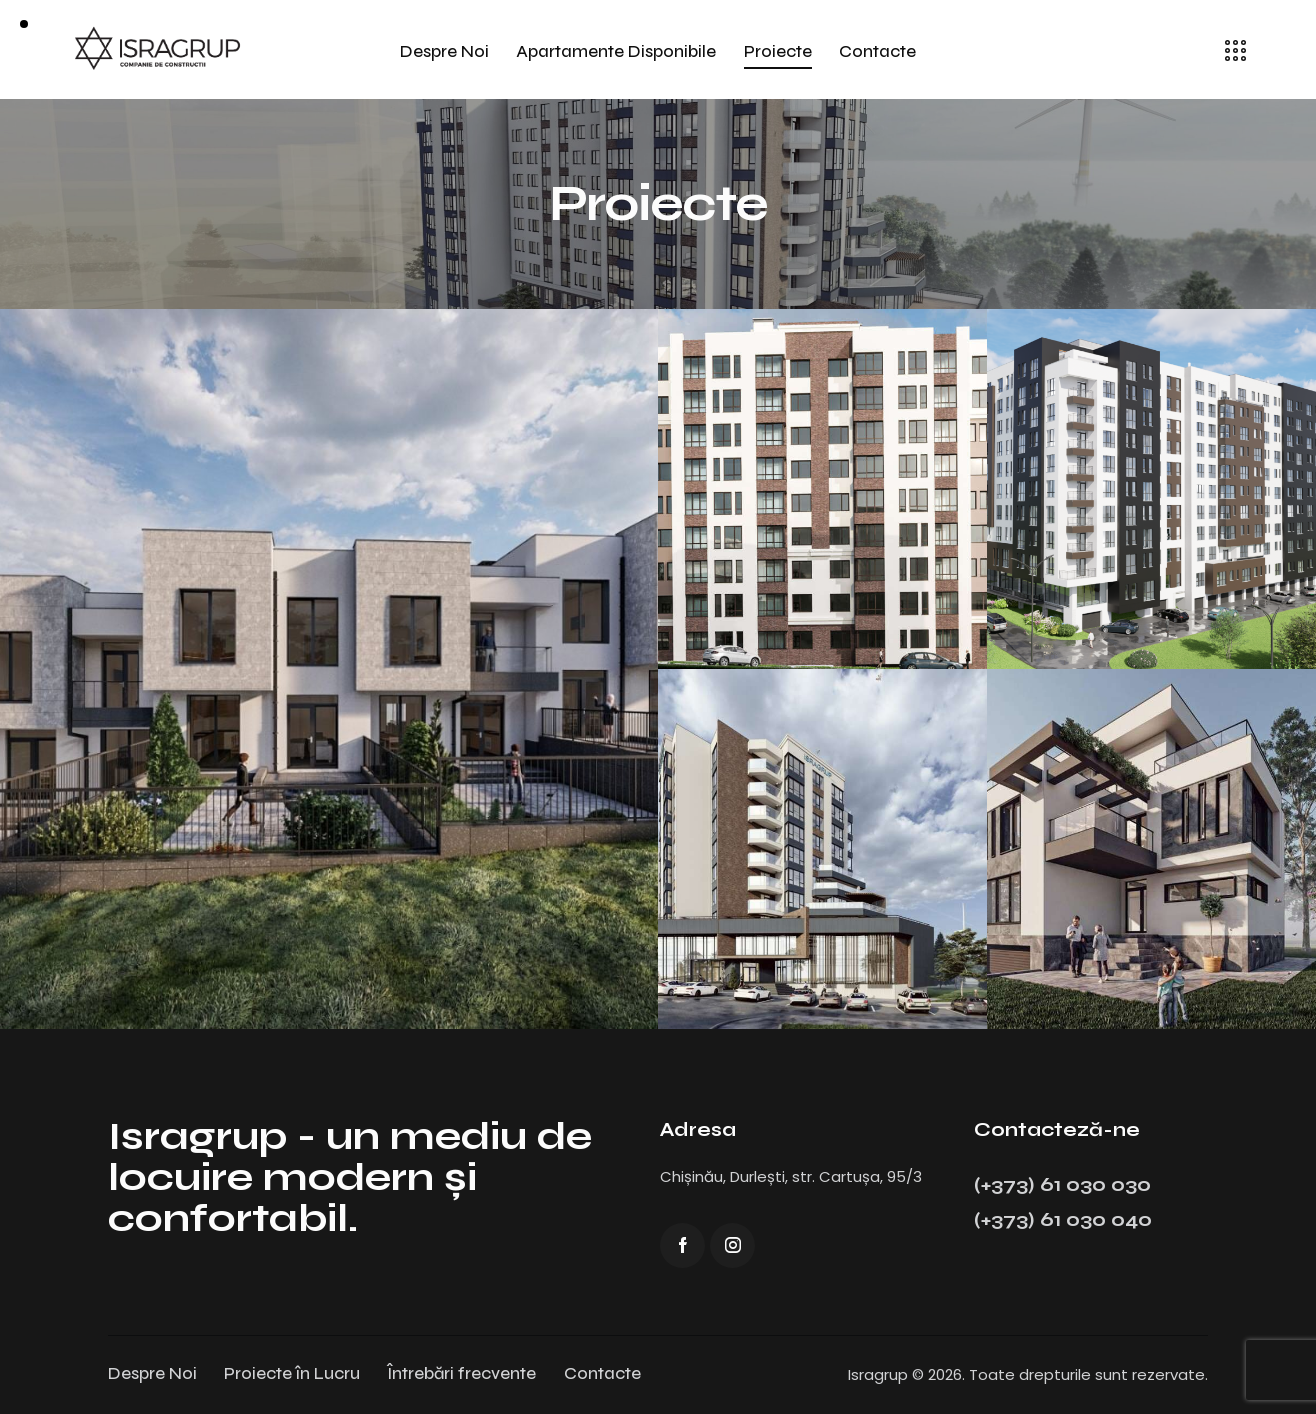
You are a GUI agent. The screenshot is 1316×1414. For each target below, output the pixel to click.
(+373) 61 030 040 (1063, 1219)
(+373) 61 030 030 (1062, 1184)
